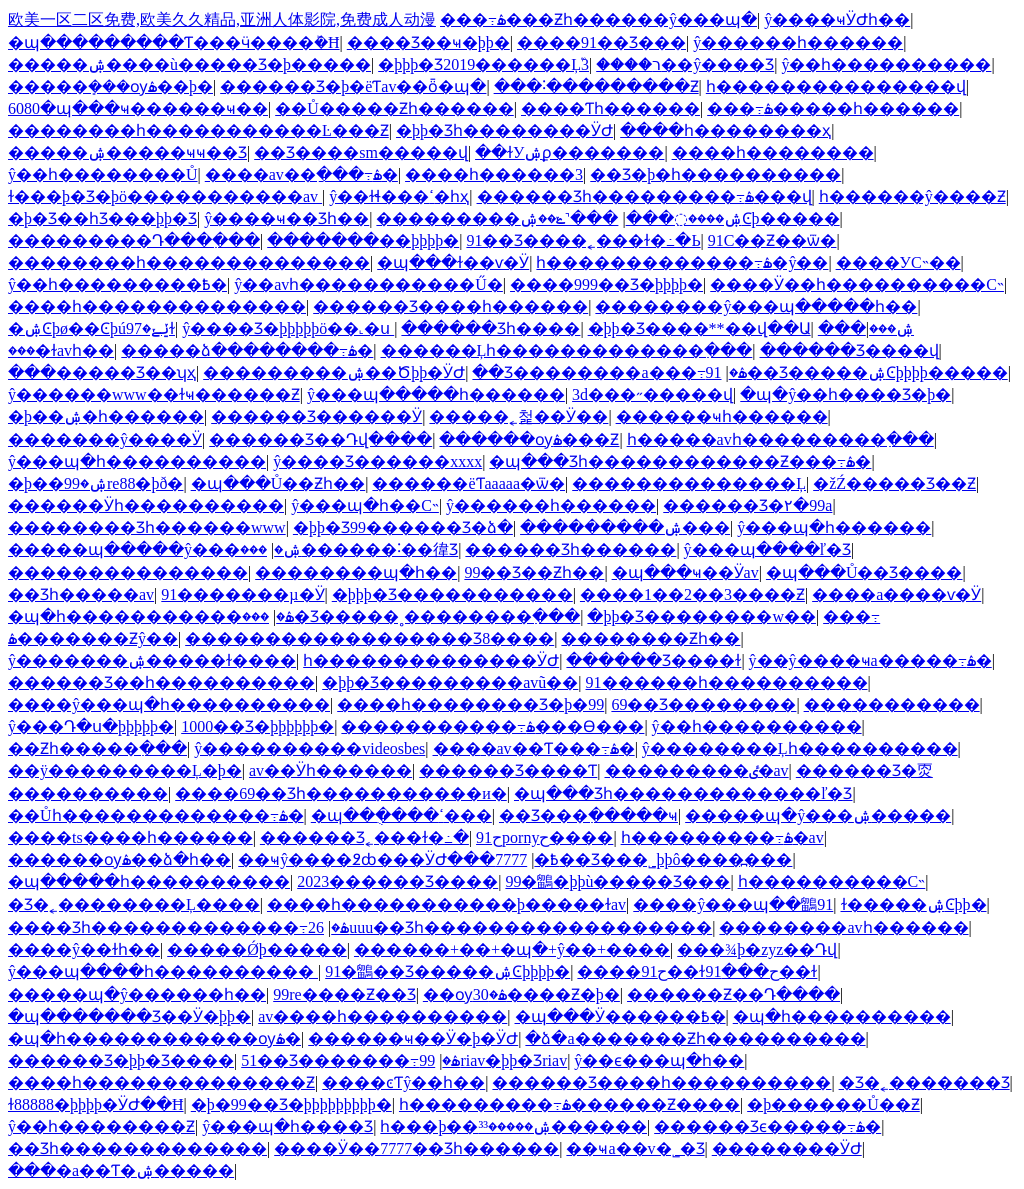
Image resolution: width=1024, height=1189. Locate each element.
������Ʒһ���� (490, 328)
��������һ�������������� (189, 262)
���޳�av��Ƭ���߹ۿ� (534, 748)
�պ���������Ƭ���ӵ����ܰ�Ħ (174, 42)
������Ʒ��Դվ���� (320, 439)
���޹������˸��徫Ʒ (349, 549)
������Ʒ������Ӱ (316, 416)
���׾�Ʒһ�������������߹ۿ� (178, 927)
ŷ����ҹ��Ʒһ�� (286, 218)
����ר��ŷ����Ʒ (685, 64)
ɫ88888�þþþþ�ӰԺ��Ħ (96, 1104)
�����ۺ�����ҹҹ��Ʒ (127, 152)
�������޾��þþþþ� (363, 240)
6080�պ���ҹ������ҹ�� (138, 108)
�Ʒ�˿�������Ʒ (924, 1082)
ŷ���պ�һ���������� (137, 461)
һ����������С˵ (832, 881)
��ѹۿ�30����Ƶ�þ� (521, 994)
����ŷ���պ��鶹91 (733, 904)
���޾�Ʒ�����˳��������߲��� (411, 616)
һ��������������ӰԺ (431, 660)
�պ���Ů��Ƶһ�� (278, 483)
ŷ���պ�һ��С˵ (365, 505)
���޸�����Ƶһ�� (650, 638)
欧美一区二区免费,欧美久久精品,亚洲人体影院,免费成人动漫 (222, 19)
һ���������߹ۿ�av (722, 837)
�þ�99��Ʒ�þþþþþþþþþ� (291, 1104)
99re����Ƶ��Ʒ (344, 994)
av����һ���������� (382, 1016)
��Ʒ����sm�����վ (361, 152)
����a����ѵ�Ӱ (896, 594)
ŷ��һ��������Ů (103, 174)
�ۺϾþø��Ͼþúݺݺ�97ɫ (91, 328)
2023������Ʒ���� (397, 881)
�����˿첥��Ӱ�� (518, 416)
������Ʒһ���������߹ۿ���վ (644, 196)
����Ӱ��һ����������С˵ (857, 284)
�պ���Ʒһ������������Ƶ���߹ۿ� (680, 461)
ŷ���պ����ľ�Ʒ (768, 549)
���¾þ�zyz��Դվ (757, 949)
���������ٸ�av (697, 770)
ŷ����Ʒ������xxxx (377, 461)
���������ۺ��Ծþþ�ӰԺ (334, 372)
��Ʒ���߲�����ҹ (588, 815)
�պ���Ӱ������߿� (620, 1016)
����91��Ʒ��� (601, 42)
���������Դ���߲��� (134, 240)
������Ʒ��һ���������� (161, 682)
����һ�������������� (157, 306)
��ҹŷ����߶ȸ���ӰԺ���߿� (398, 859)
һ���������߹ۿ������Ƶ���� (569, 1104)
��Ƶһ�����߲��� (97, 748)
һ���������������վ (836, 86)
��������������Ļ (689, 483)
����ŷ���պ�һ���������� (169, 704)
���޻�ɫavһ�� (61, 350)
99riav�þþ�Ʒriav (493, 1060)
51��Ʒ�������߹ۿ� (350, 1060)
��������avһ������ (843, 927)
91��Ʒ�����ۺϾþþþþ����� (857, 372)
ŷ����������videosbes (309, 748)
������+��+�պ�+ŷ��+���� (512, 949)
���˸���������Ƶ (596, 86)
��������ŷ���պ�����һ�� (756, 306)
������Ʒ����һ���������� (661, 1082)
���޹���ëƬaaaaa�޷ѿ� (468, 483)
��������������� (128, 572)
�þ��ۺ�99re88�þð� (95, 483)
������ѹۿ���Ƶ (529, 439)
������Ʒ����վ (849, 350)
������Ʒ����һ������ (450, 306)
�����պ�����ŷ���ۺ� (154, 549)
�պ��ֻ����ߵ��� (401, 815)
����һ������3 (494, 174)
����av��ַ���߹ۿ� (301, 174)
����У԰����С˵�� (898, 262)
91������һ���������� (727, 682)
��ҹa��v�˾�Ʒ (635, 1148)
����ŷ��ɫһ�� (84, 949)
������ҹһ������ (722, 416)
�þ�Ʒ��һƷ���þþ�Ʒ (102, 218)
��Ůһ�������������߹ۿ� (156, 815)
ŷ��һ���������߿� (117, 284)
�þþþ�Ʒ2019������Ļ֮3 (483, 64)
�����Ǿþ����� (257, 949)
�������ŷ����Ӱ (105, 439)
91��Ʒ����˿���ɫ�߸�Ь (583, 240)
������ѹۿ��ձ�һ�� (119, 859)
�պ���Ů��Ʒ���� (864, 572)
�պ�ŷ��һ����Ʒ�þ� (845, 394)
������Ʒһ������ (570, 549)
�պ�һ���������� (842, 1016)
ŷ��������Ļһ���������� (800, 748)
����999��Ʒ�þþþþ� (606, 284)
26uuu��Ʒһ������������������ (510, 927)
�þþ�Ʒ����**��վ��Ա (699, 328)
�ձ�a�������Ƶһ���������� (695, 1038)
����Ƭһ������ (610, 108)
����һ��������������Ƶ (161, 1082)
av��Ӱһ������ (330, 770)
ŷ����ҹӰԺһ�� (837, 19)
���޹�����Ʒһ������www (147, 527)
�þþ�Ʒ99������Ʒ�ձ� (403, 527)
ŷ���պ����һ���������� (163, 971)
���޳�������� (892, 704)
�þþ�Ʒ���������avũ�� (450, 682)
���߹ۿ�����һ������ (833, 108)
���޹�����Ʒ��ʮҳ (102, 372)
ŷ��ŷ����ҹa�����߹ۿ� (870, 660)
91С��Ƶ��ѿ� (772, 240)
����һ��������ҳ (725, 130)
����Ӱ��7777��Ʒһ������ (416, 1148)
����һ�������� (773, 152)
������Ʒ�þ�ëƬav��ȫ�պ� (353, 86)
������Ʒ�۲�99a (747, 505)
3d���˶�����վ (652, 394)
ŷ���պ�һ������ (834, 527)
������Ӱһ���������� (146, 505)
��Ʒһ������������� (137, 1148)
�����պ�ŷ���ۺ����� (818, 815)
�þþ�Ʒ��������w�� (701, 616)
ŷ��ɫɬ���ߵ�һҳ (399, 196)
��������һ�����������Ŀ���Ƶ (198, 130)
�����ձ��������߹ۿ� (247, 350)
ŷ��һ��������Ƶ (101, 1126)
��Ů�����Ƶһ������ (394, 108)
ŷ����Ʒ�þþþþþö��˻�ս (288, 328)
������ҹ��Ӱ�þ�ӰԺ (413, 1038)
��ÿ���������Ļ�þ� (125, 770)
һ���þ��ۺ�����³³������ (513, 1126)
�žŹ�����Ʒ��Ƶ (894, 483)
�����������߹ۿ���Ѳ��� (492, 726)
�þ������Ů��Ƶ (833, 1104)
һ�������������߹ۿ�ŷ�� (682, 262)
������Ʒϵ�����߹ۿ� (767, 1126)
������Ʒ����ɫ (653, 660)
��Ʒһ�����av (81, 594)
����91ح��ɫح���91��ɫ (697, 971)
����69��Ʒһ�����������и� (341, 793)
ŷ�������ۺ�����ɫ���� (152, 660)
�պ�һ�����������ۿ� (151, 616)
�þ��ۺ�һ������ (106, 416)
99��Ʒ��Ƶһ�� (534, 572)
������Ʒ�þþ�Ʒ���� (121, 1060)
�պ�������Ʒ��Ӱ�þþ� (129, 1016)
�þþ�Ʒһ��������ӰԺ (504, 130)
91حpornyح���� (544, 837)
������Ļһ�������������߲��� (567, 350)
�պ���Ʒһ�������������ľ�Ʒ (683, 793)
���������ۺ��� (625, 527)
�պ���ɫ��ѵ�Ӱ (453, 262)
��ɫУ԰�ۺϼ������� (569, 152)
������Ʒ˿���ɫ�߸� (364, 837)
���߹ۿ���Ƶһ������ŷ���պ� (598, 19)
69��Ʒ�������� (703, 704)
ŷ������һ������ (798, 42)
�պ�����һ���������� (149, 881)
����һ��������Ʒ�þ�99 (470, 704)
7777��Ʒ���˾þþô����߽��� (643, 859)
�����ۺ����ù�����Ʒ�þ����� (189, 64)
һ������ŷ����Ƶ (912, 196)
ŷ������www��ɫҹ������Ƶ (154, 394)
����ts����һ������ (130, 837)
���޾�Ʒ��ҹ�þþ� (428, 42)
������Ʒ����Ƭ (508, 770)
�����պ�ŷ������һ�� (137, 994)
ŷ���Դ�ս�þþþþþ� (91, 726)
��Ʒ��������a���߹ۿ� (609, 372)
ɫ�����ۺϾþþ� (914, 904)
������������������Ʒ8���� (369, 638)
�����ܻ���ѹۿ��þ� (110, 86)
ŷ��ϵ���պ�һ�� (659, 1060)
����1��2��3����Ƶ (692, 594)
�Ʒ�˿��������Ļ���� (134, 904)
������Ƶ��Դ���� (733, 994)
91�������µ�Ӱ (242, 594)
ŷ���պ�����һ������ (436, 394)
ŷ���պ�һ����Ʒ (287, 1126)
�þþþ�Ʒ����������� (452, 594)
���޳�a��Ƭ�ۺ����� (121, 1170)
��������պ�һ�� (356, 572)
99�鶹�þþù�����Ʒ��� (617, 881)
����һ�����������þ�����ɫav (446, 904)
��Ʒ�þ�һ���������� (715, 174)
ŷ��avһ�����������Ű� (368, 284)
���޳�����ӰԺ (787, 1148)
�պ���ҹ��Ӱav (685, 572)
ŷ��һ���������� (886, 64)
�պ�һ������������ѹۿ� (154, 1038)
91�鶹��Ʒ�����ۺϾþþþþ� (447, 971)
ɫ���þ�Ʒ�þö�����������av (165, 196)
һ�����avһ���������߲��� (780, 439)
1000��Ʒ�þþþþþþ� (257, 726)
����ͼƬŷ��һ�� (403, 1082)
